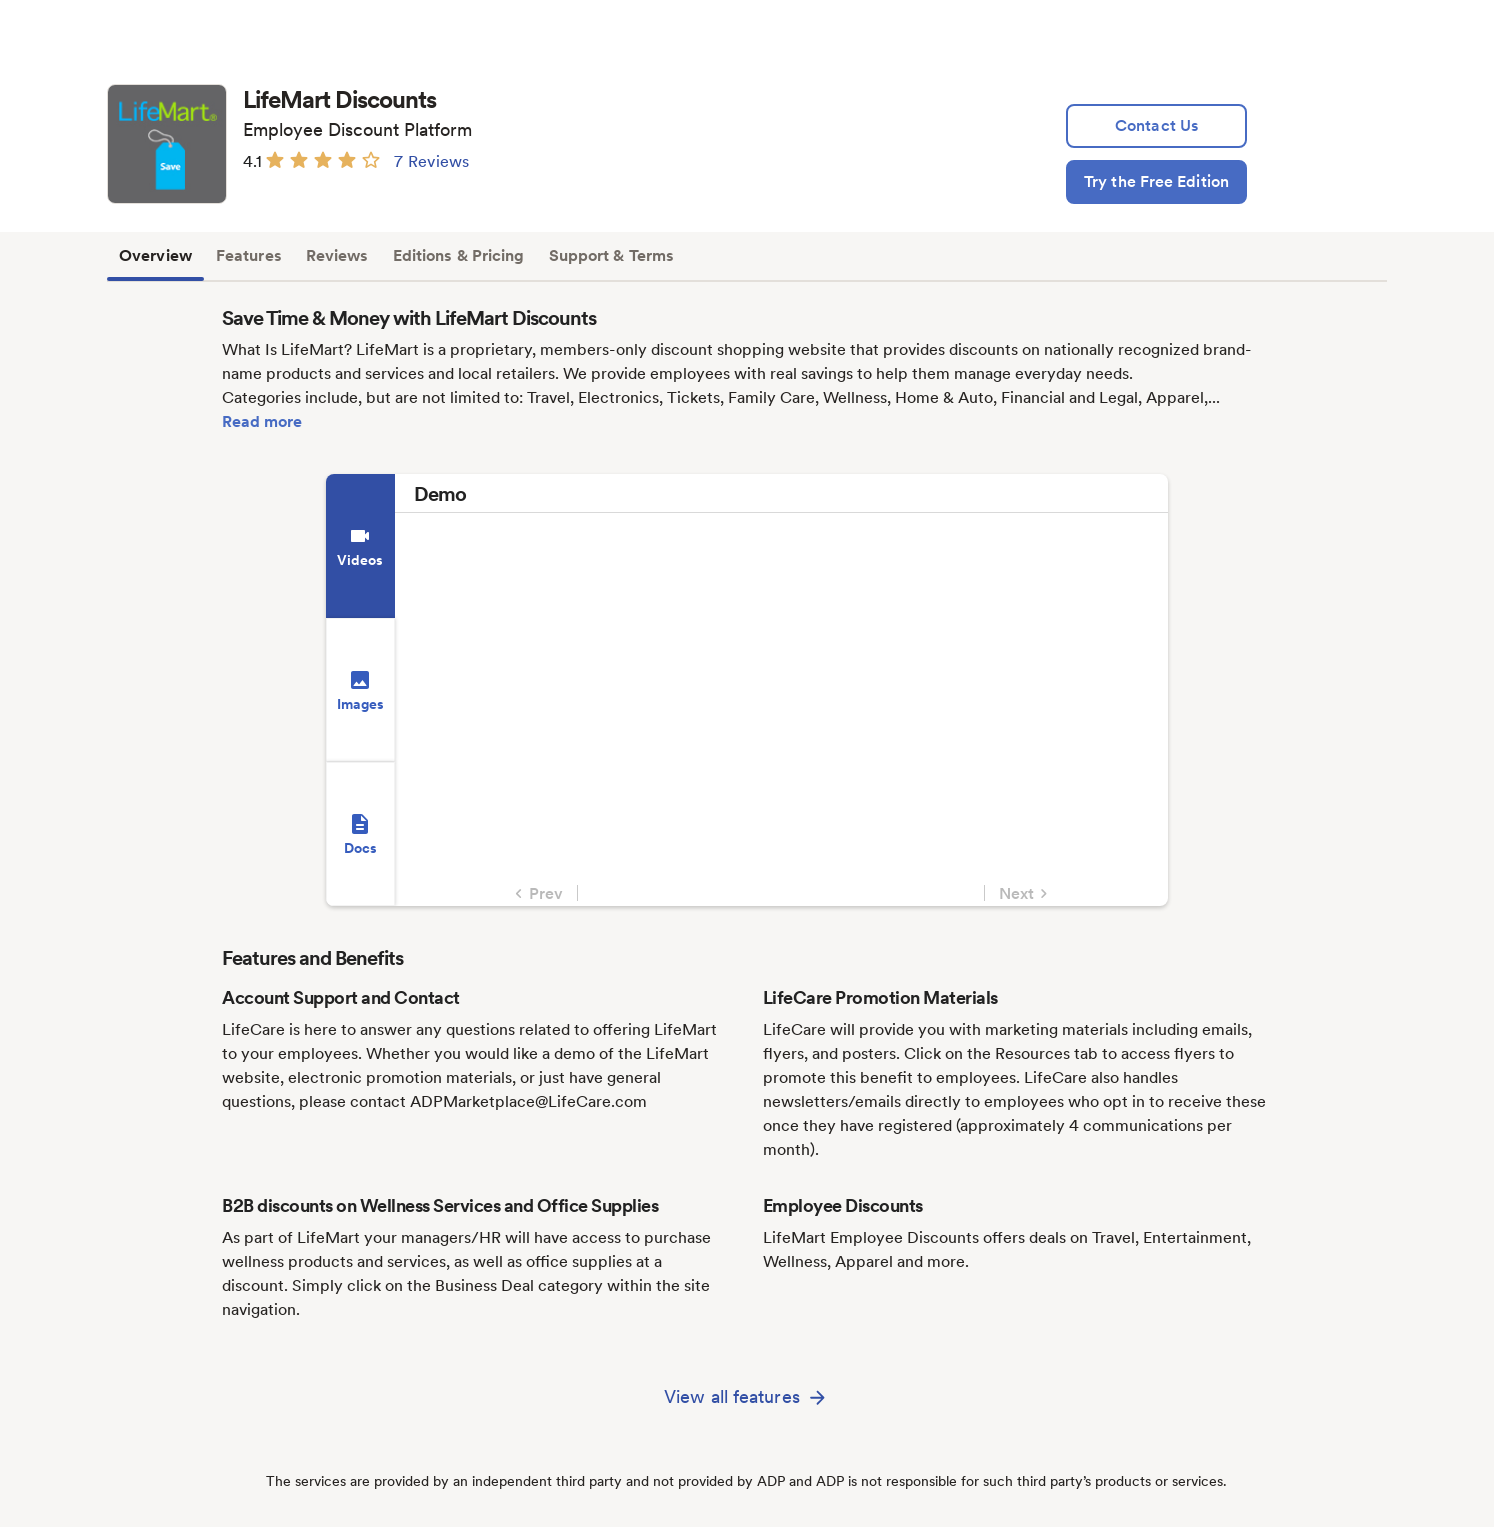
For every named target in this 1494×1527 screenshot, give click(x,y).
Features (249, 255)
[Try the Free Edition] (1156, 182)
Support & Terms (612, 255)
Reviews (337, 255)
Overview (155, 255)
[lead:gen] (1156, 126)
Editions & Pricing (459, 255)
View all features (732, 1396)
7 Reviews (431, 161)
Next (1026, 894)
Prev (536, 894)
